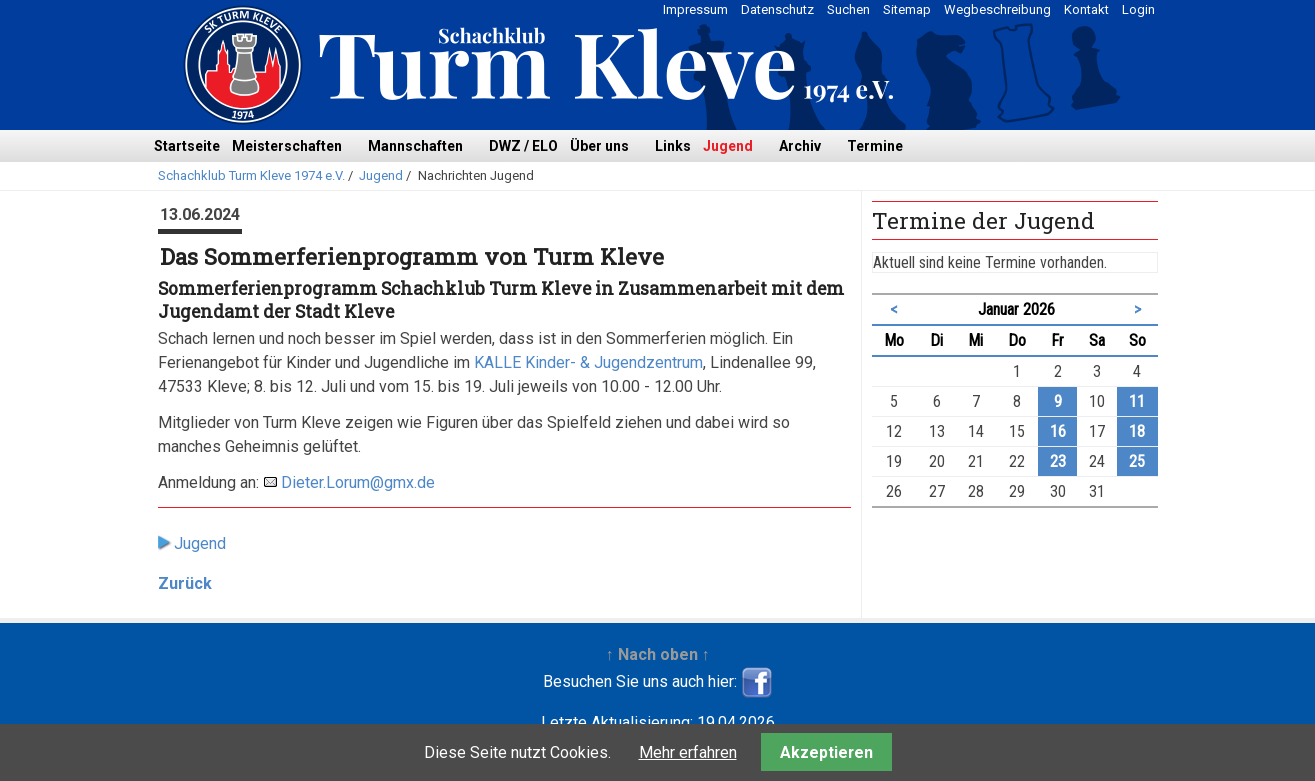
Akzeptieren (826, 752)
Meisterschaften (287, 146)
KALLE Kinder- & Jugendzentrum (588, 362)
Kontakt (1086, 9)
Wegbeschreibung (997, 9)
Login (1138, 9)
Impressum (695, 9)
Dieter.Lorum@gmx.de (358, 482)
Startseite (187, 146)
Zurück (185, 583)
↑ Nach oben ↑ (658, 654)
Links (673, 146)
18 (1137, 431)
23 (1058, 461)
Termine (875, 146)
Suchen (848, 9)
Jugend (728, 146)
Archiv (800, 146)
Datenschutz (777, 9)
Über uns (599, 146)
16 (1058, 431)
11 (1137, 401)
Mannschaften (415, 146)
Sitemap (907, 9)
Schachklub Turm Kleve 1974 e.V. (251, 175)
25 (1137, 461)
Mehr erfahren (688, 752)
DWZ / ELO (523, 146)
